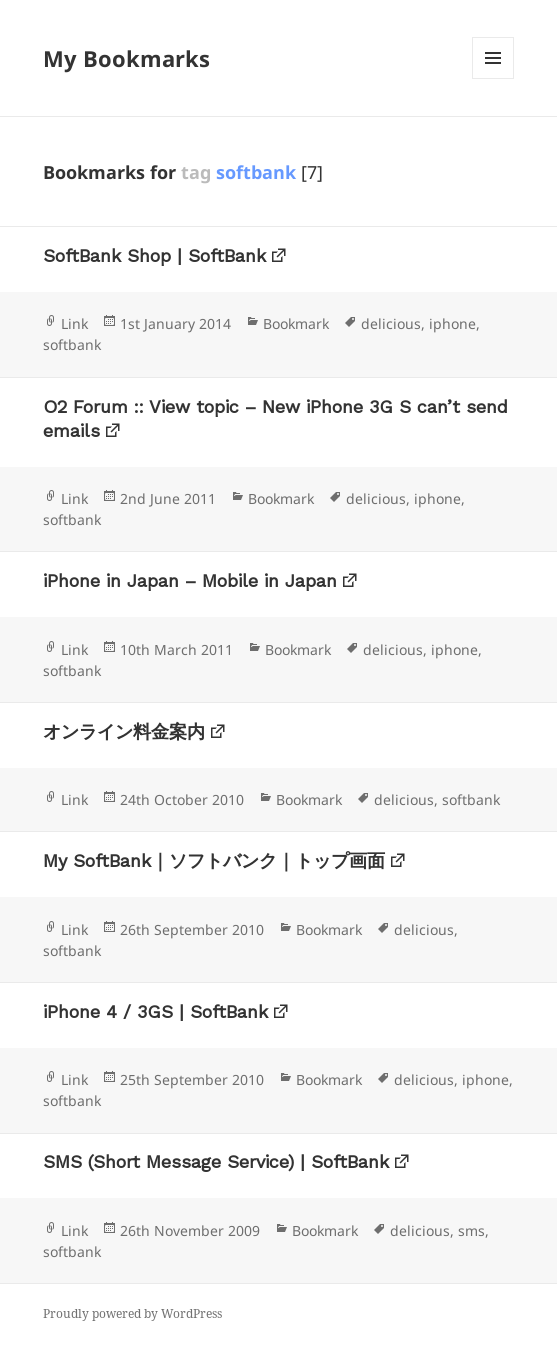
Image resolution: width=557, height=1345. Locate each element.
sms (471, 1230)
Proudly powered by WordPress (132, 1313)
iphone (452, 323)
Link (74, 323)
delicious (391, 323)
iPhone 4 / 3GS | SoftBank (155, 1011)
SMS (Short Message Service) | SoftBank (216, 1161)
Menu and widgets (493, 78)
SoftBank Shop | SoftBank (154, 255)
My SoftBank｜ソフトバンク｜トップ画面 (214, 860)
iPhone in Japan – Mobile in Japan (190, 580)
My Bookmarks (126, 58)
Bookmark (296, 323)
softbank (72, 344)
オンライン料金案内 (124, 731)
